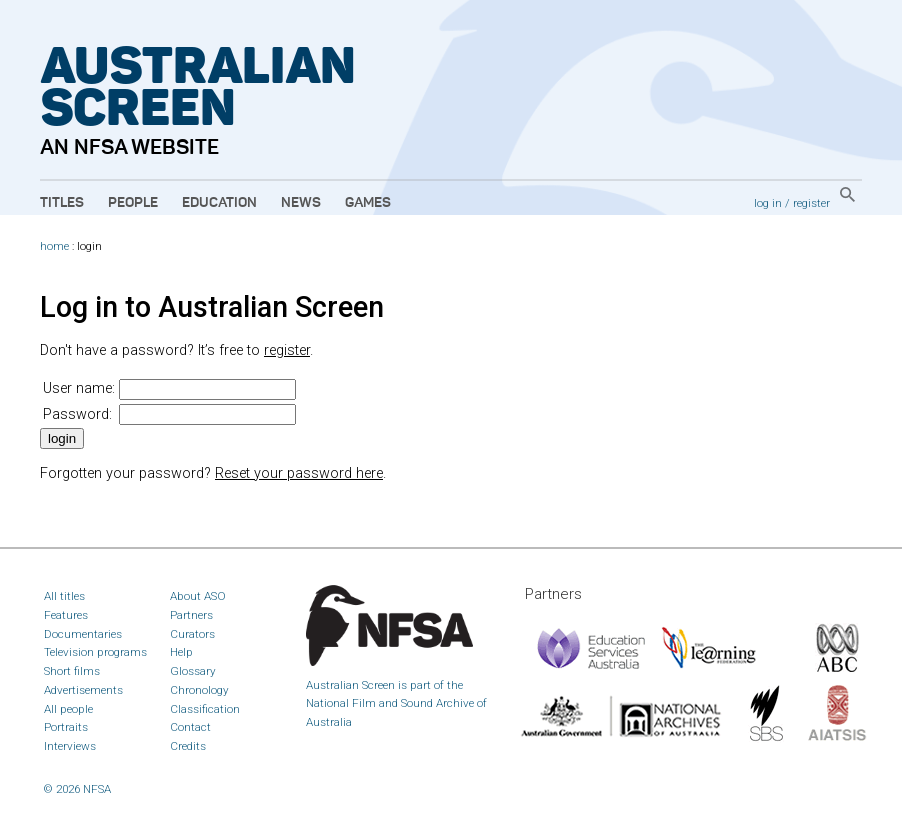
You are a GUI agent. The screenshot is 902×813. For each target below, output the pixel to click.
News (301, 203)
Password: (77, 414)
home (54, 246)
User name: (79, 388)
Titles (62, 203)
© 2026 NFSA (77, 789)
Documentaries (83, 634)
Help (181, 652)
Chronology (199, 690)
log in (768, 203)
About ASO (198, 596)
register (811, 203)
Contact (190, 727)
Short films (72, 671)
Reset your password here (299, 473)
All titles (64, 596)
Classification (205, 709)
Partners (191, 615)
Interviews (70, 746)
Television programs (95, 652)
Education (219, 203)
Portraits (66, 727)
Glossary (193, 671)
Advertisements (83, 690)
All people (68, 709)
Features (66, 615)
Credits (188, 746)
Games (368, 203)
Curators (192, 634)
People (133, 203)
